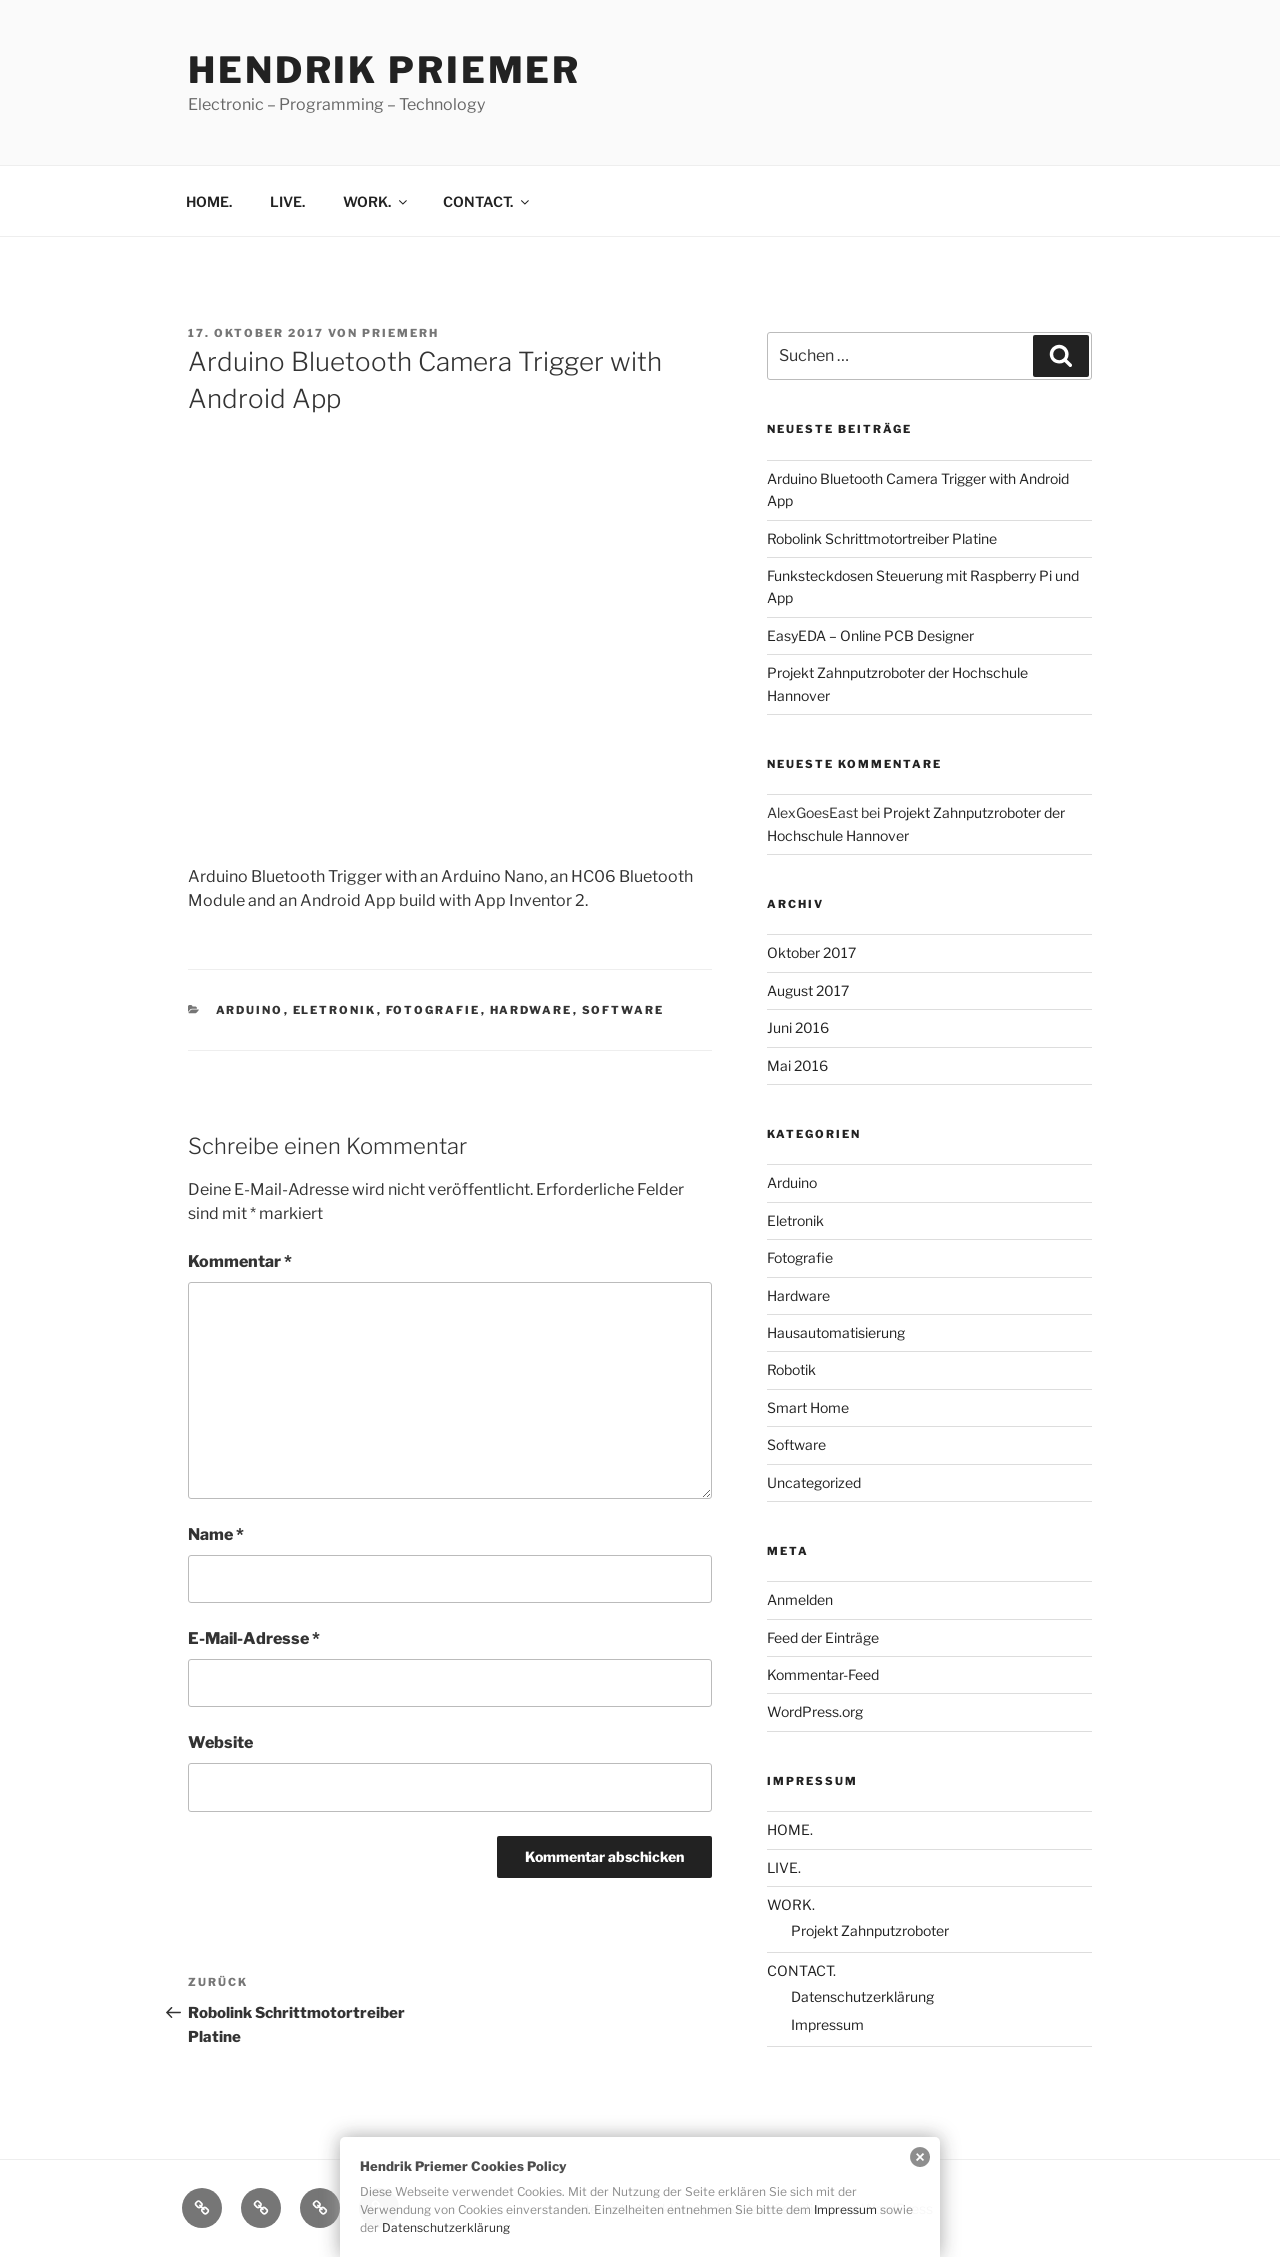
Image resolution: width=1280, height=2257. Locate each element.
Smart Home (808, 1407)
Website (220, 1742)
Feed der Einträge (823, 1637)
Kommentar (240, 1261)
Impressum (827, 2024)
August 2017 (808, 990)
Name (216, 1534)
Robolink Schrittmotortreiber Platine (882, 538)
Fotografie (433, 1010)
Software (623, 1010)
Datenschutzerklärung (862, 1996)
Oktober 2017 (811, 952)
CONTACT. (487, 201)
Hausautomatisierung (836, 1332)
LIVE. (287, 201)
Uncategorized (814, 1482)
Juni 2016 (798, 1027)
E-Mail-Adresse (254, 1638)
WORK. (376, 201)
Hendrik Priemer (384, 70)
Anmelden (800, 1599)
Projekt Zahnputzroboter (870, 1930)
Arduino (250, 1010)
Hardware (531, 1010)
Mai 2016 (797, 1065)
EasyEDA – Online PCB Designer (870, 635)
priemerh (400, 333)
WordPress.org (815, 1711)
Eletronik (335, 1010)
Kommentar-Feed (823, 1674)
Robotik (791, 1369)
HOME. (209, 201)
